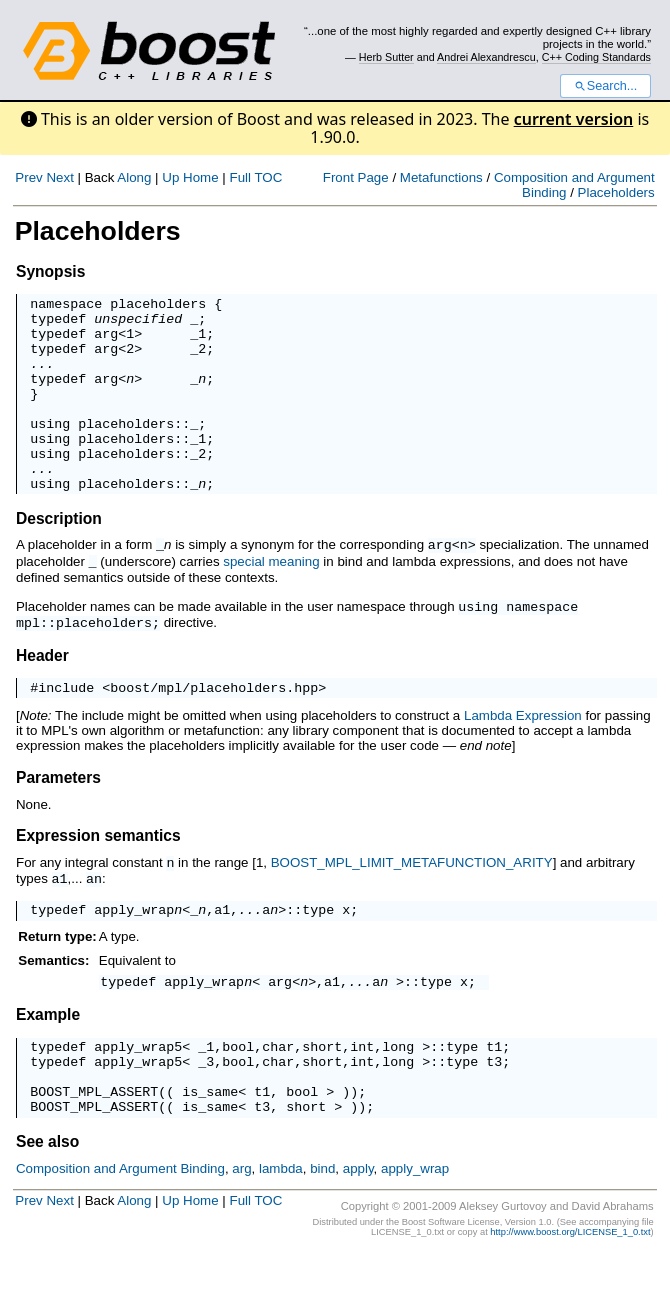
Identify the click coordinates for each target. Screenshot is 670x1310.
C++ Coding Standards (596, 57)
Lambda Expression (523, 753)
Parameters (58, 815)
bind (322, 1225)
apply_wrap (134, 948)
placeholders (158, 306)
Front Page (356, 177)
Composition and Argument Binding (120, 1225)
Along (134, 177)
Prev (28, 177)
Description (59, 557)
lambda (281, 1225)
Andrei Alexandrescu (486, 57)
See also (47, 1198)
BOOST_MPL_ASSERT (94, 1145)
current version (574, 119)
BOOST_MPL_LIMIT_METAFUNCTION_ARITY (412, 900)
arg (106, 342)
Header (42, 690)
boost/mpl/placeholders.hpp (214, 725)
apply (358, 1225)
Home (201, 177)
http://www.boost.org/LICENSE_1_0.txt (570, 1289)
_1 (198, 342)
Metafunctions (441, 177)
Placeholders (616, 192)
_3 (206, 1109)
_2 (198, 360)
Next (59, 177)
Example (48, 1056)
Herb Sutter (386, 57)
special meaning (271, 599)
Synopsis (50, 271)
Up (170, 177)
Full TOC (255, 177)
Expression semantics (98, 873)
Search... (605, 86)
